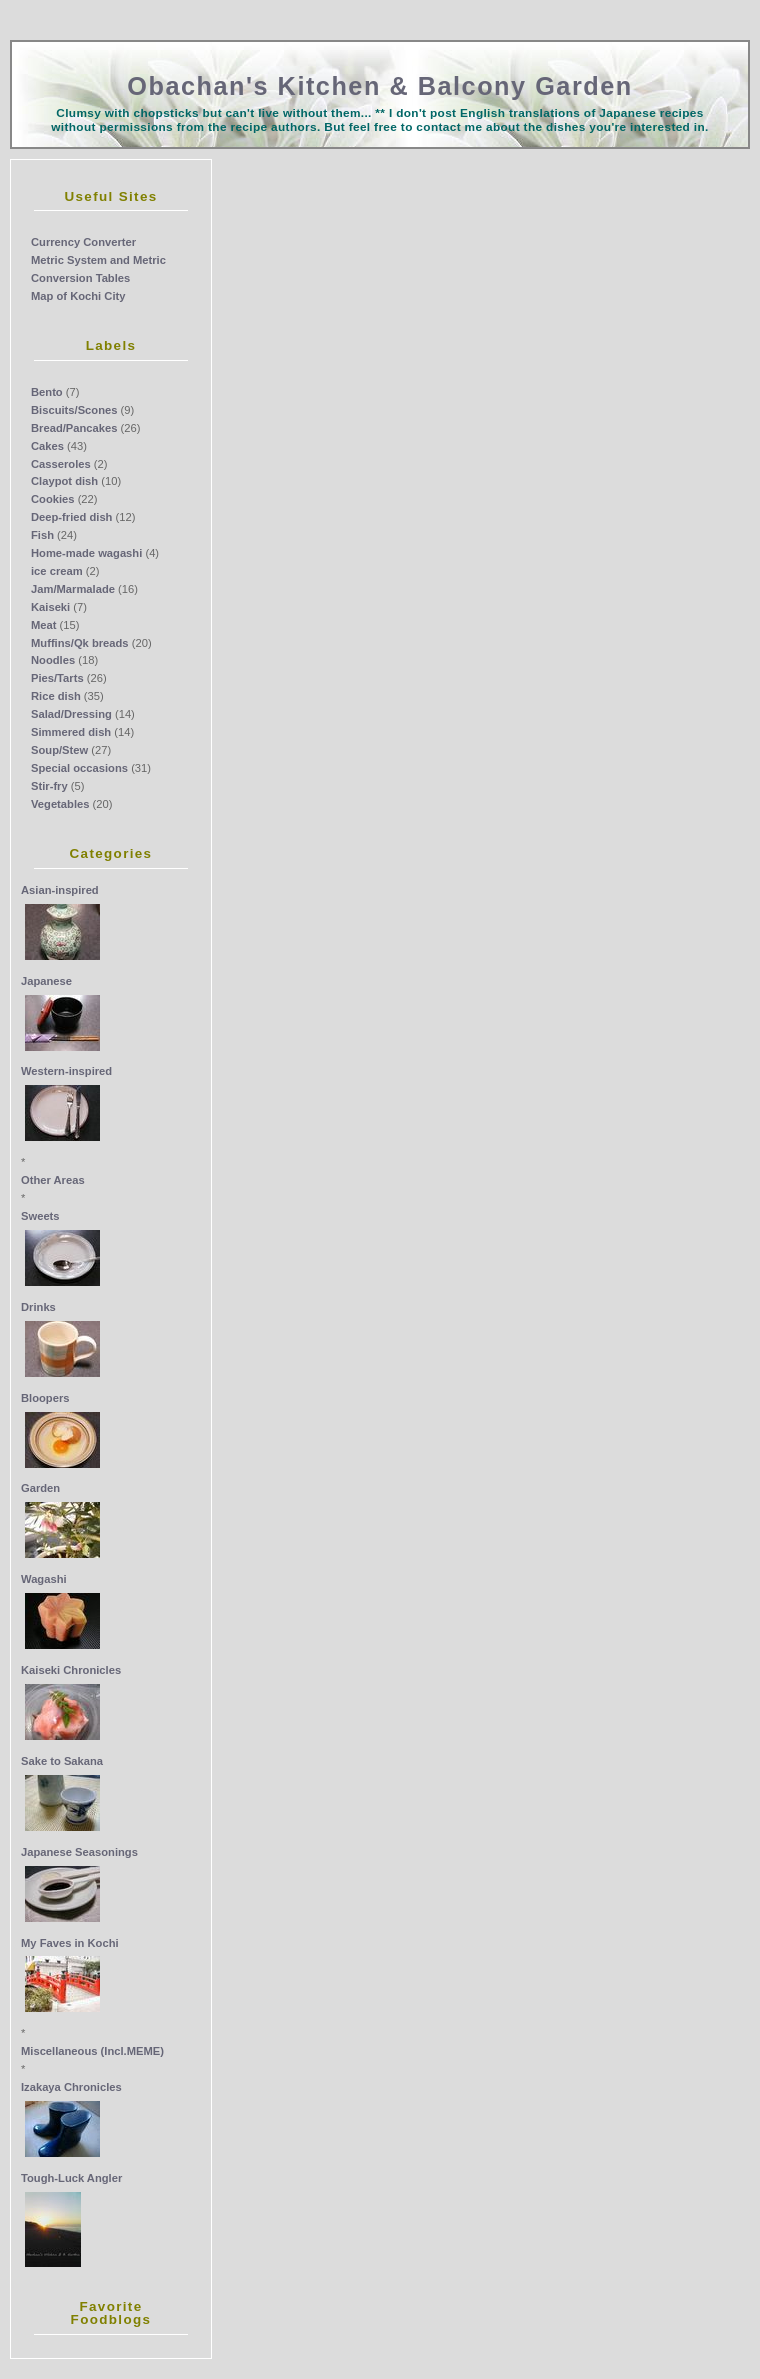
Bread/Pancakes (74, 428)
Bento (47, 392)
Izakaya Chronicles (71, 2087)
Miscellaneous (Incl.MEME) (92, 2051)
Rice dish (56, 696)
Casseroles (61, 464)
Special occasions (79, 768)
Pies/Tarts (57, 678)
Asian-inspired (60, 890)
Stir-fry (49, 786)
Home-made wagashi (86, 553)
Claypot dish (64, 481)
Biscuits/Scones (74, 410)
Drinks (38, 1307)
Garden (40, 1488)
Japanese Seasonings (79, 1852)
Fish (42, 535)
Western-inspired (66, 1071)
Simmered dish (71, 732)
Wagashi (44, 1579)
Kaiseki (50, 607)
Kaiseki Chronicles (71, 1670)
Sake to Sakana (62, 1761)
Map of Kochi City (78, 296)
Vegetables (60, 804)
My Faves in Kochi (70, 1943)
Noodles (53, 660)
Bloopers (45, 1398)
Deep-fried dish (71, 517)
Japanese (46, 981)
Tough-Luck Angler (71, 2178)
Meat (44, 625)
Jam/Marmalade (73, 589)
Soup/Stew (59, 750)
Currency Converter (83, 242)
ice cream (57, 571)
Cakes (47, 446)
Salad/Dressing (71, 714)
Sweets (40, 1216)
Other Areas (53, 1180)
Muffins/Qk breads (80, 643)
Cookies (53, 499)
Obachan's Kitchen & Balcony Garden (379, 86)
